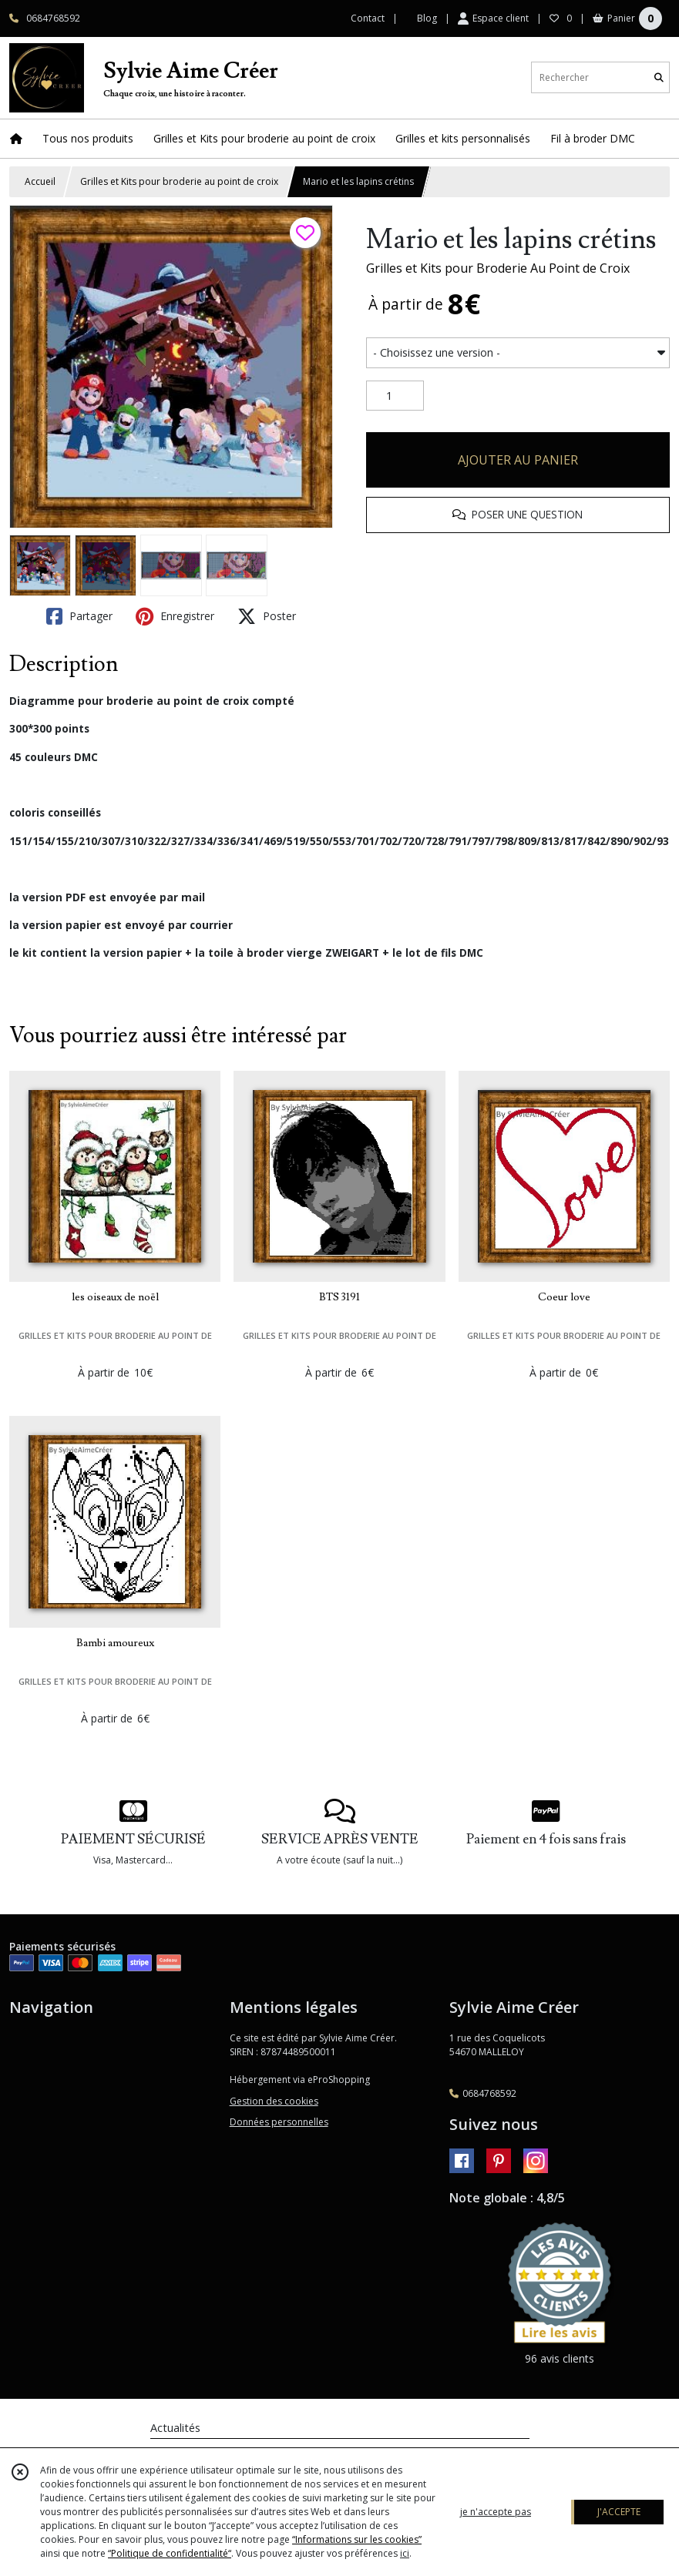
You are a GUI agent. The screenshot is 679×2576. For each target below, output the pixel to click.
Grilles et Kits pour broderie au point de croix (179, 181)
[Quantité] (395, 396)
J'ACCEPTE (618, 2511)
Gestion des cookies (274, 2101)
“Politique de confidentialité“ (169, 2553)
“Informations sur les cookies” (357, 2539)
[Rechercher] (659, 77)
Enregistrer (175, 616)
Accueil (40, 181)
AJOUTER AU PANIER (518, 459)
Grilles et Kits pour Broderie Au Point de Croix (498, 268)
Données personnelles (279, 2121)
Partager (79, 616)
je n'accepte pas (495, 2511)
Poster (266, 616)
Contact (368, 18)
